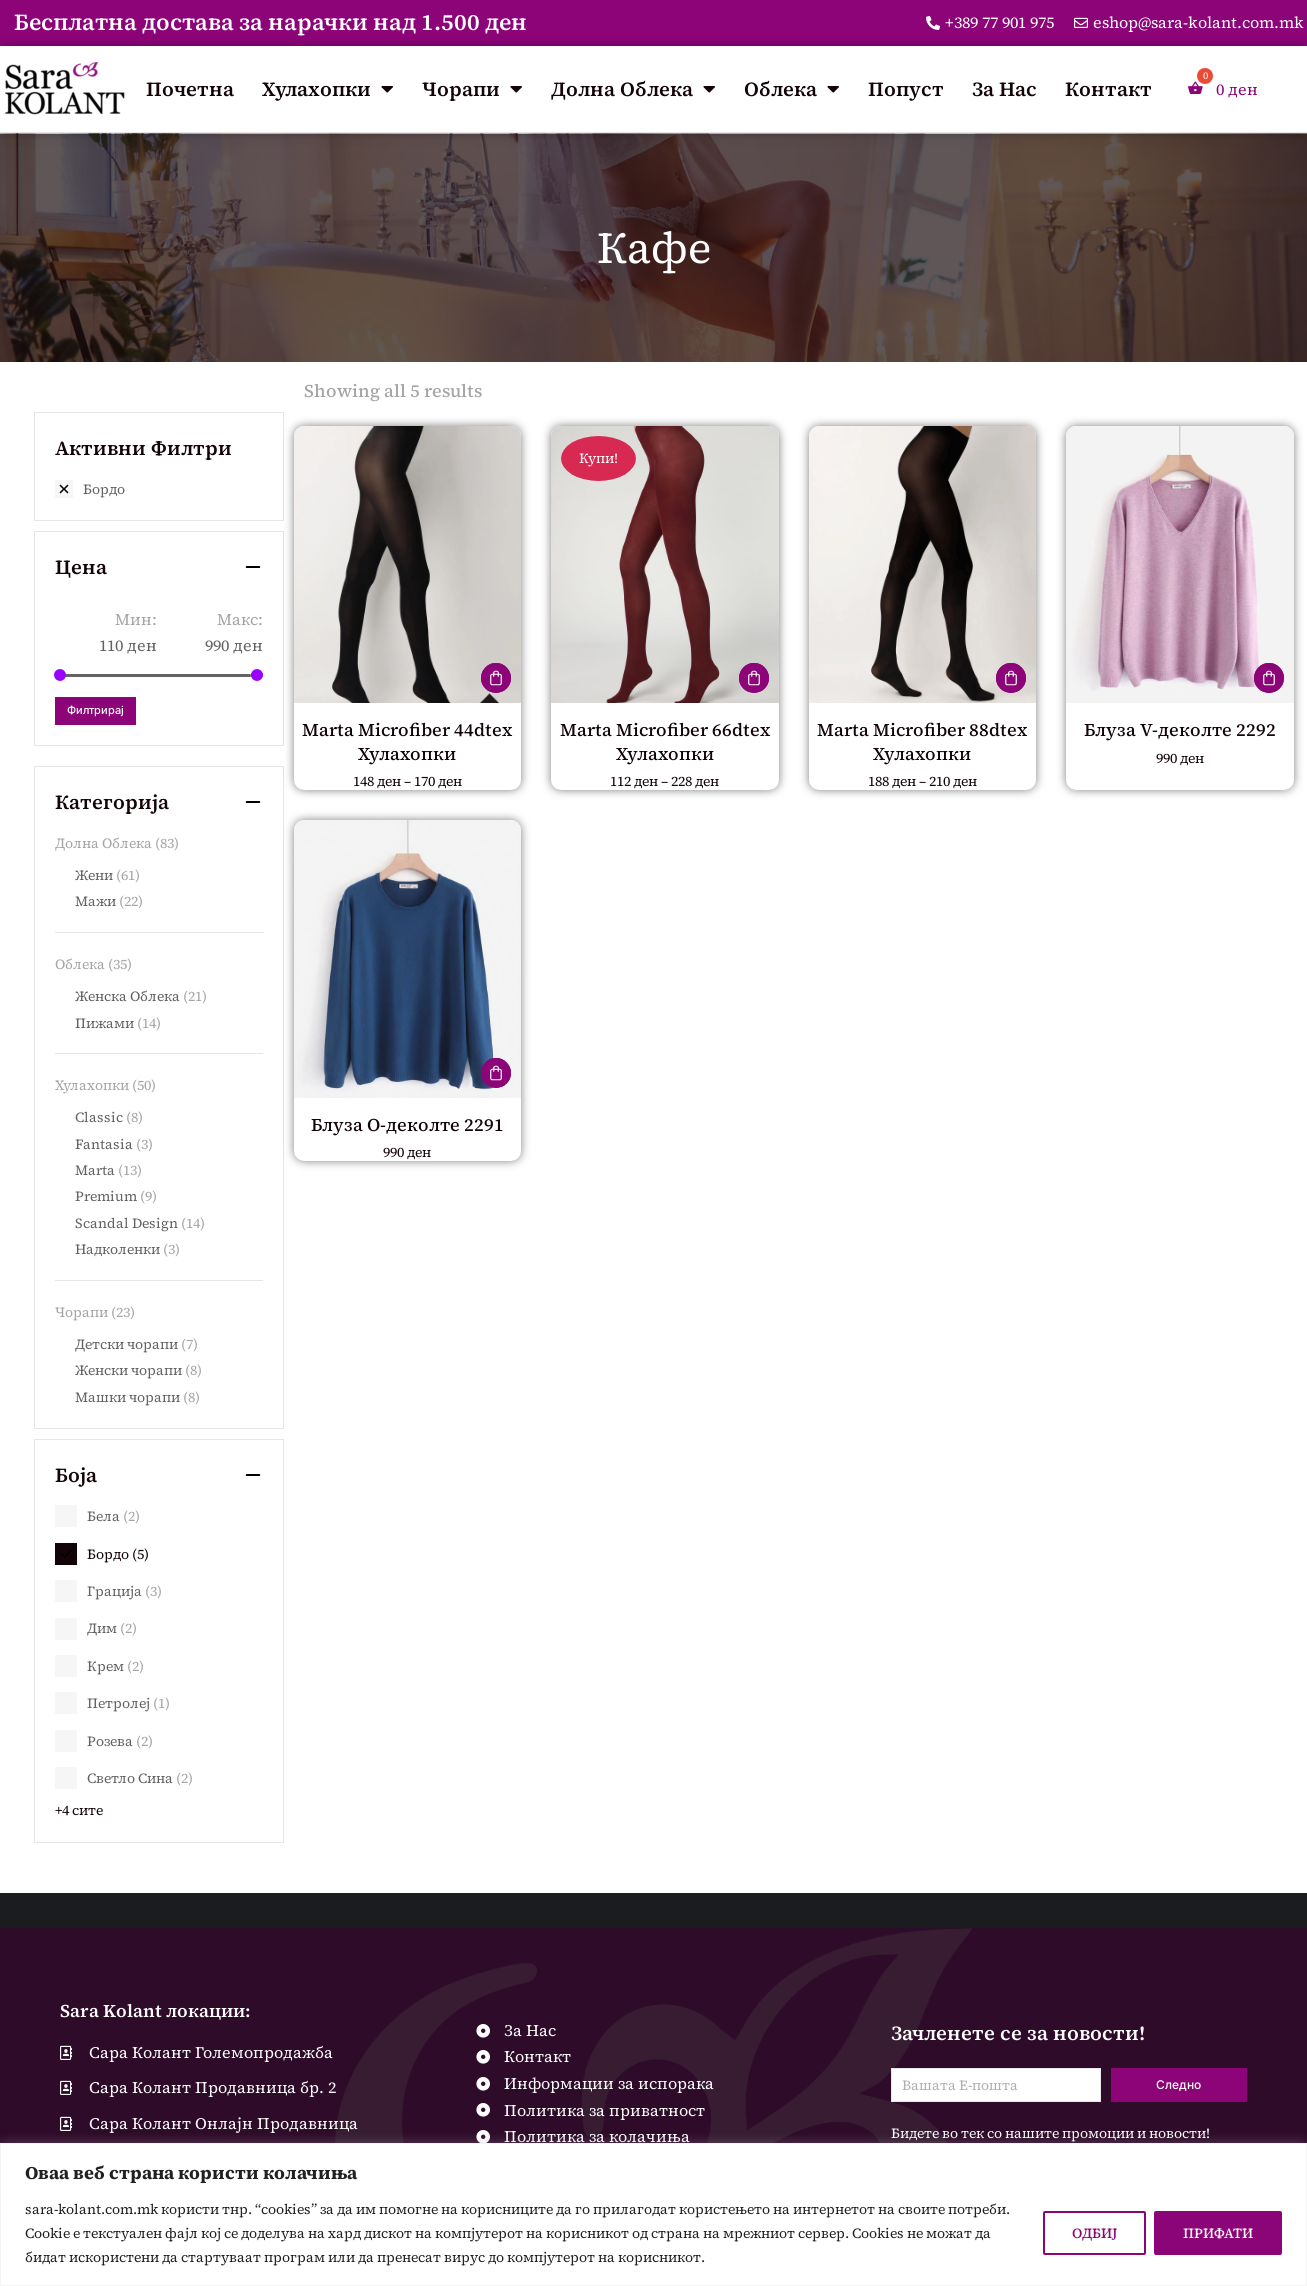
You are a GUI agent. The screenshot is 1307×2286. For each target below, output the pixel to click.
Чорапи (472, 89)
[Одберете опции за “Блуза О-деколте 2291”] (496, 1073)
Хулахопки (328, 89)
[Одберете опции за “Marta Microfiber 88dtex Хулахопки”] (1011, 678)
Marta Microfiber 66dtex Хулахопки (665, 741)
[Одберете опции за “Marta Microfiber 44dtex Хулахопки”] (496, 678)
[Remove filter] (159, 489)
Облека (792, 89)
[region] (653, 2214)
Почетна (190, 89)
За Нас (1004, 89)
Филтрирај (95, 710)
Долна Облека (633, 89)
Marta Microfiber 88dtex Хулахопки (922, 741)
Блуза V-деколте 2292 (1180, 729)
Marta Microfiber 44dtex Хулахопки (407, 741)
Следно (1178, 2084)
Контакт (1108, 89)
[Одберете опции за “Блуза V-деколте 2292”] (1269, 678)
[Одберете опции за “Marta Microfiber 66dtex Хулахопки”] (754, 678)
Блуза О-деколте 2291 (407, 1124)
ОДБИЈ (1094, 2233)
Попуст (906, 89)
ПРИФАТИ (1218, 2233)
